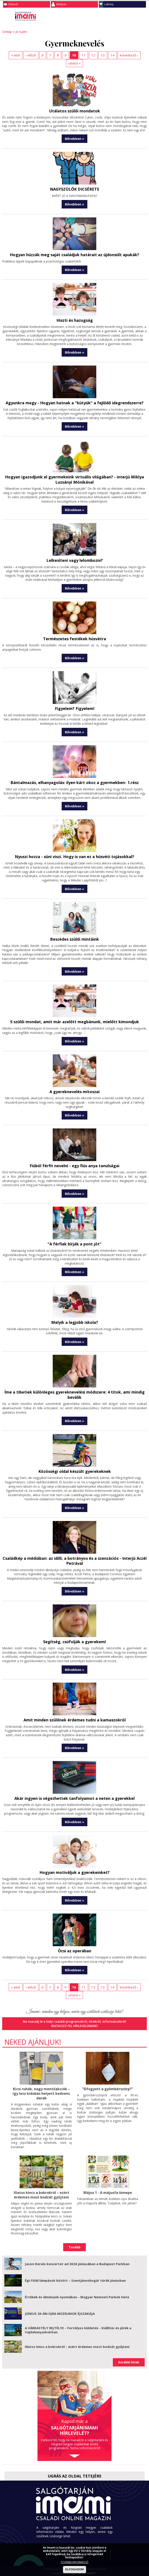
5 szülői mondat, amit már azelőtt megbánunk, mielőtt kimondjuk (74, 1021)
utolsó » (75, 63)
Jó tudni (21, 31)
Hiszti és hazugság (74, 320)
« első (15, 55)
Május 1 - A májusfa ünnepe (107, 2192)
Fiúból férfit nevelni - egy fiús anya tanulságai (74, 1165)
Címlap (7, 31)
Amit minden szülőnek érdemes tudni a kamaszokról (75, 1719)
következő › (129, 55)
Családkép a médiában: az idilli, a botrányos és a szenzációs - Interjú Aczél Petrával (75, 1560)
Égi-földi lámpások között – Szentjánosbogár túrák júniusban (75, 2279)
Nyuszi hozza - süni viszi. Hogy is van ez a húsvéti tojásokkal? (74, 856)
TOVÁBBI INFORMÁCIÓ (74, 2562)
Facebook (143, 16)
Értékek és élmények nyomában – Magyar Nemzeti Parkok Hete (77, 2296)
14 (113, 55)
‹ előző (31, 55)
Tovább (74, 2246)
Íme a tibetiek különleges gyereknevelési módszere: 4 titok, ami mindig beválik (74, 1394)
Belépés (61, 4)
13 (103, 55)
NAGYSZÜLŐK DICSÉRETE (74, 189)
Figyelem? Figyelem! (74, 708)
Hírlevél (13, 4)
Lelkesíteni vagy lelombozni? (74, 560)
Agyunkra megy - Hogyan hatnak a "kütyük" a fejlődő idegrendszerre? (74, 402)
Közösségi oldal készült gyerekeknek (74, 1470)
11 (84, 55)
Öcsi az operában (74, 1950)
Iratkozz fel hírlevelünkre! (74, 2025)
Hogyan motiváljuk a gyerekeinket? (74, 1872)
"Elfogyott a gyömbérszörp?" (107, 2088)
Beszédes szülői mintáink (74, 939)
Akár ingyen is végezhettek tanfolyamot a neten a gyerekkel (75, 1797)
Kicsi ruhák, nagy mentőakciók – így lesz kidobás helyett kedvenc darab (41, 2093)
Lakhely (108, 4)
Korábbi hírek (128, 2361)
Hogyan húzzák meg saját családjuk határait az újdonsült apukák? (74, 254)
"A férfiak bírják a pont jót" (75, 1243)
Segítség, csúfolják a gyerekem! (74, 1641)
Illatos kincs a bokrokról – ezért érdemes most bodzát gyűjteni (41, 2194)
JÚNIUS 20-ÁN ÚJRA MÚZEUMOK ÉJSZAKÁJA (60, 2312)
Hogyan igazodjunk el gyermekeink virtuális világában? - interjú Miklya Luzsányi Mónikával (74, 479)
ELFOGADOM (74, 2569)
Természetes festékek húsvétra (74, 638)
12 (93, 55)
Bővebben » (74, 138)
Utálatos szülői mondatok (74, 110)
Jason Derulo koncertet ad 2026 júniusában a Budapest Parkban (77, 2263)
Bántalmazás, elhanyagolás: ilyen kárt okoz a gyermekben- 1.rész (74, 782)
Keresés (135, 16)
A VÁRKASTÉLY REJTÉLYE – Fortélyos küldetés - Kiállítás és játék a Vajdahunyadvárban (78, 2329)
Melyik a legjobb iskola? (74, 1321)
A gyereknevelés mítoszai (74, 1091)
